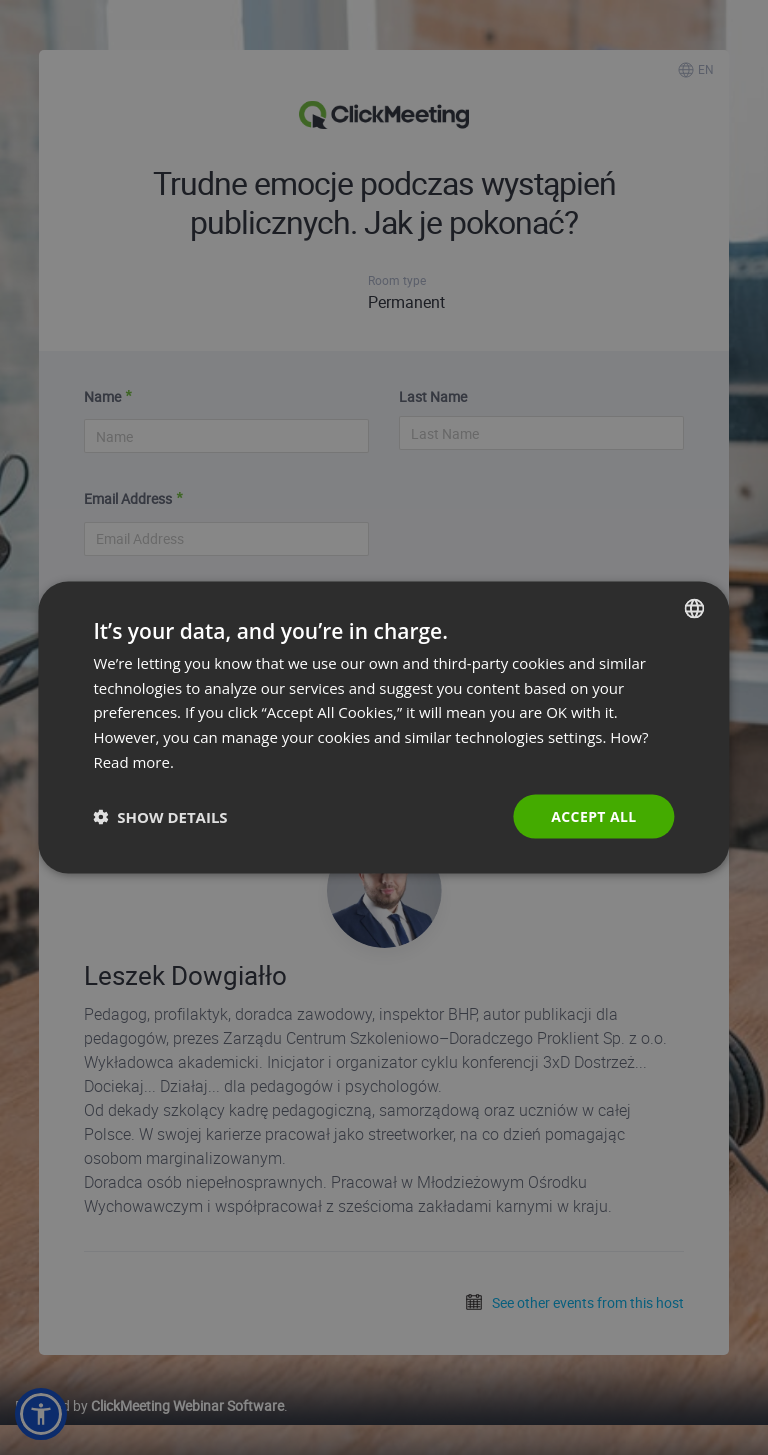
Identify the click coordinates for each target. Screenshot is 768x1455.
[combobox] (695, 608)
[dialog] (383, 727)
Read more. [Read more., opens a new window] (133, 761)
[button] (160, 817)
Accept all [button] (593, 815)
